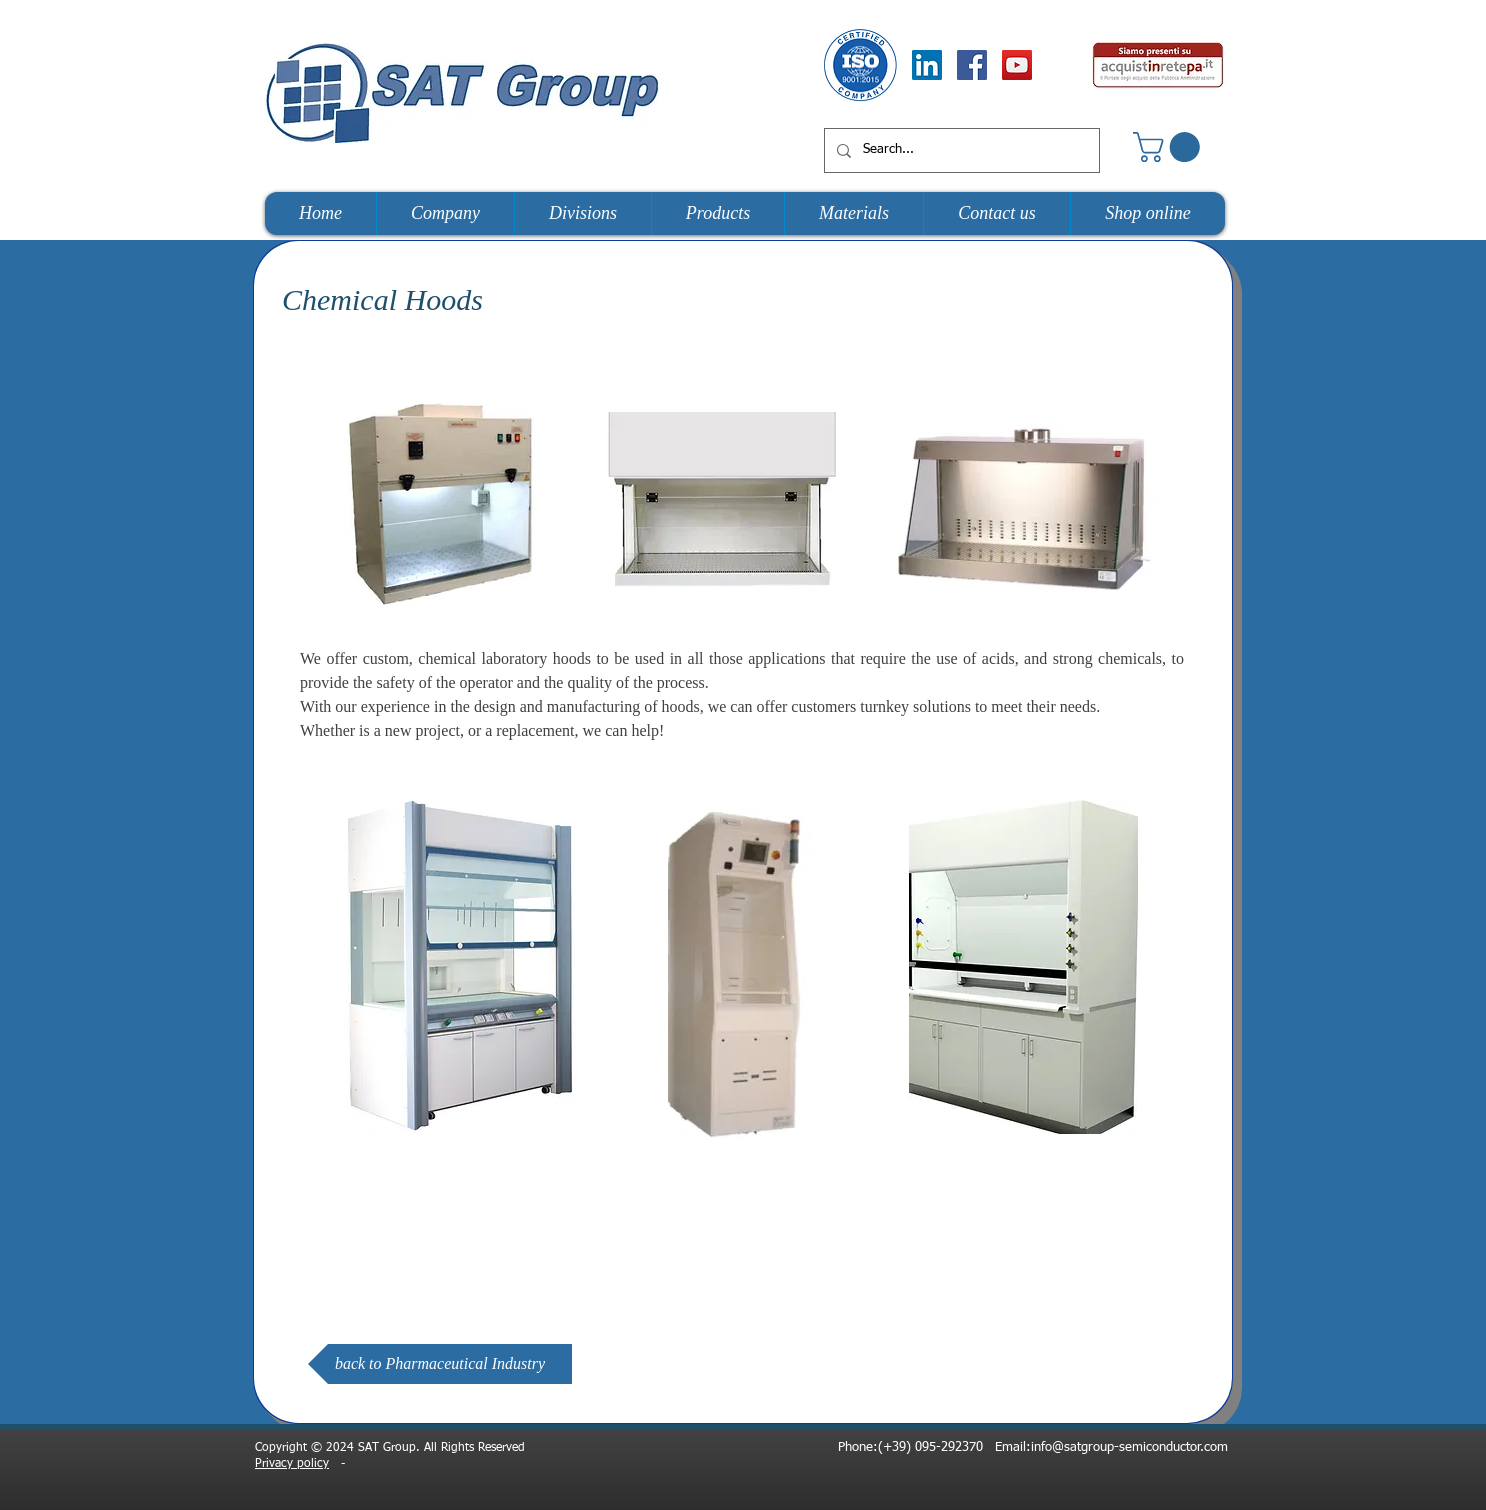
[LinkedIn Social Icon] (927, 65)
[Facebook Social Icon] (972, 65)
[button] (1170, 147)
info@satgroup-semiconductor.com (1129, 1447)
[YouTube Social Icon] (1017, 65)
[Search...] (960, 150)
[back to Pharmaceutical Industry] (440, 1364)
